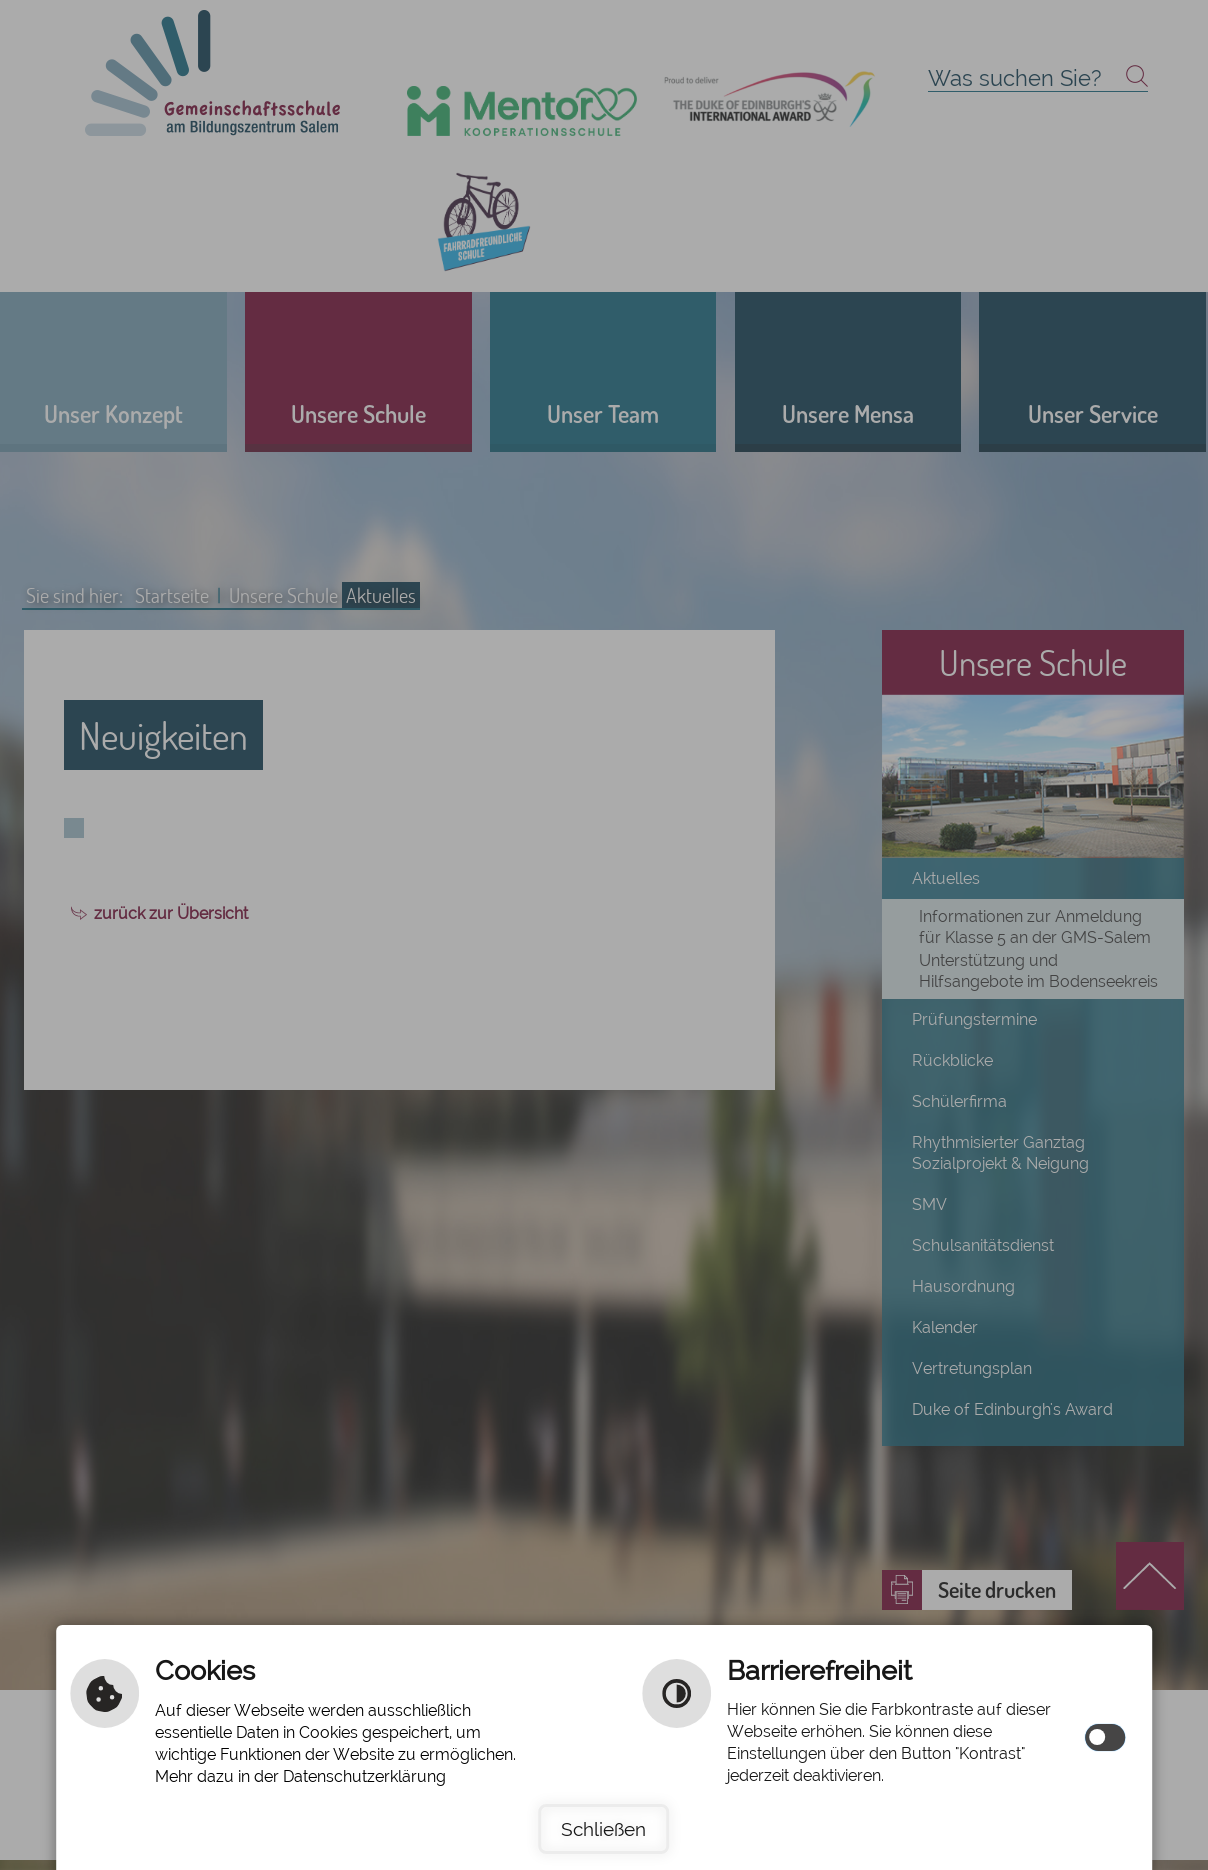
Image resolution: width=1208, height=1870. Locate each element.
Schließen (603, 1829)
